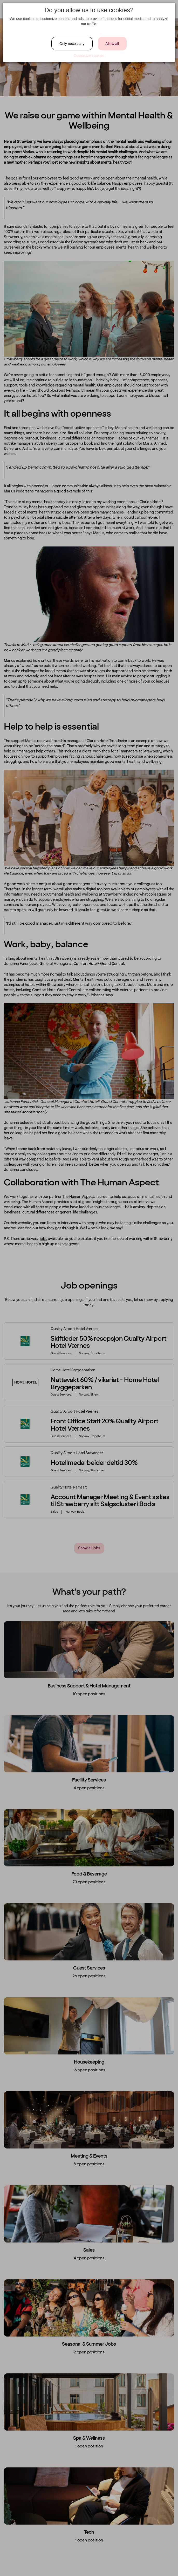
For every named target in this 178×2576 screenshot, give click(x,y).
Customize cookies (89, 56)
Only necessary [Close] (71, 44)
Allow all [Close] (112, 44)
